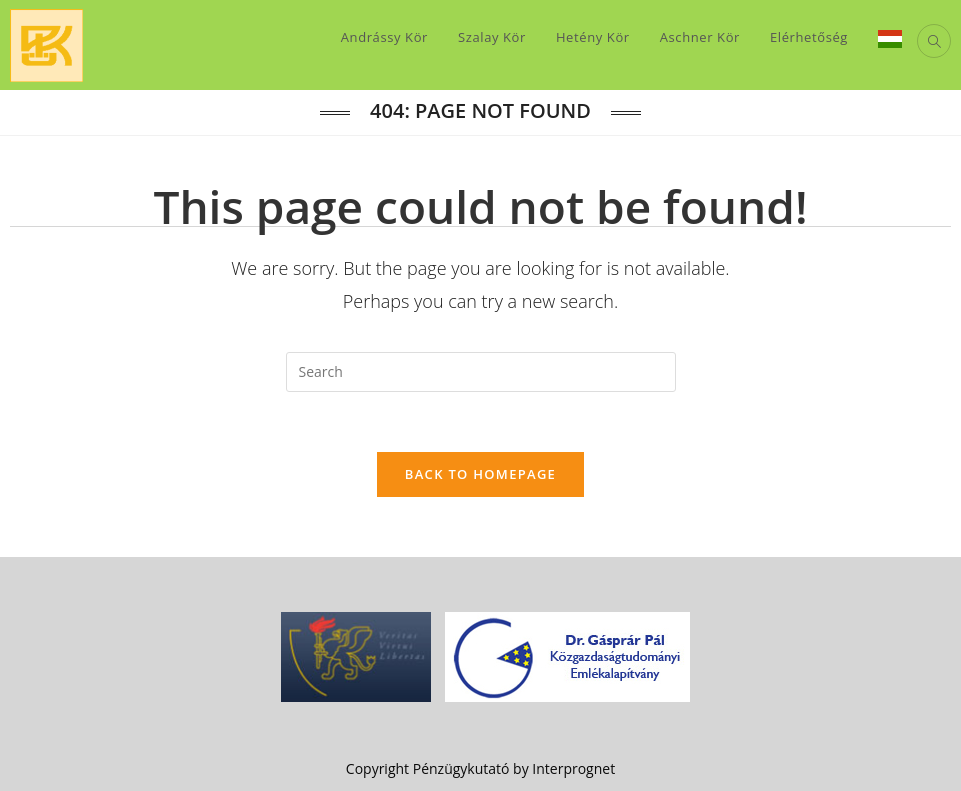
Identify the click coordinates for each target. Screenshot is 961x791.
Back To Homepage (480, 474)
